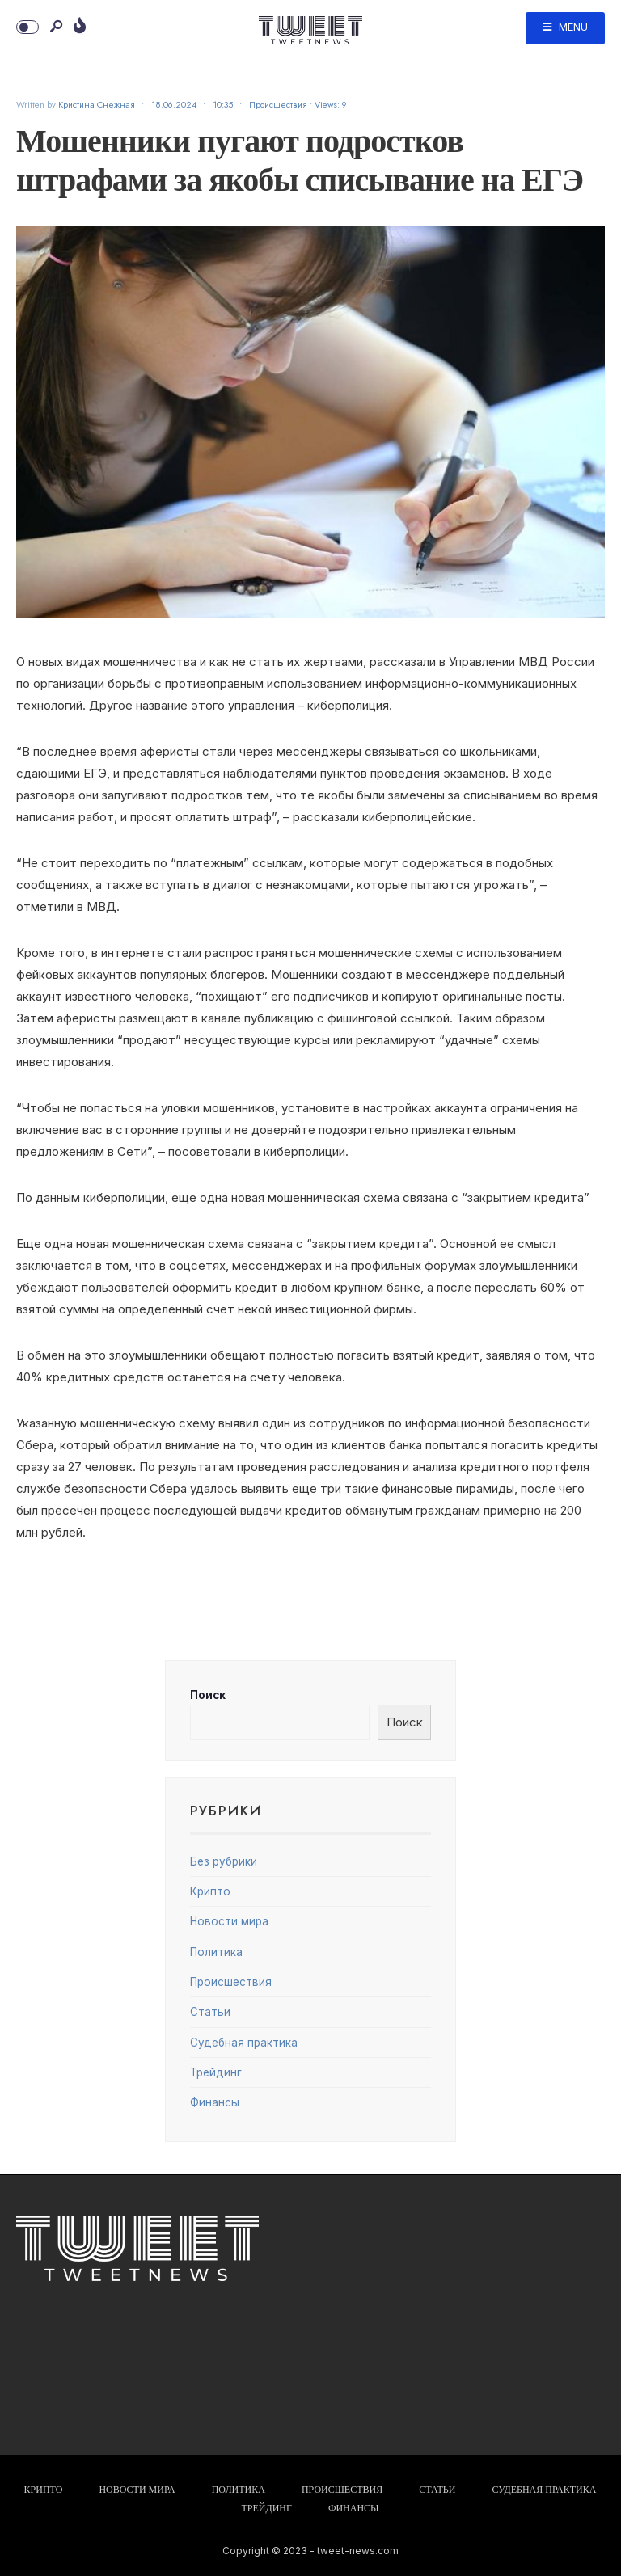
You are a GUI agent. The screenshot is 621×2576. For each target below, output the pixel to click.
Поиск (208, 1695)
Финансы (214, 2102)
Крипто (210, 1891)
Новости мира (229, 1921)
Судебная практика (244, 2042)
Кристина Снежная (96, 104)
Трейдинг (216, 2072)
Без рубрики (223, 1861)
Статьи (210, 2011)
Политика (216, 1952)
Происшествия (278, 104)
